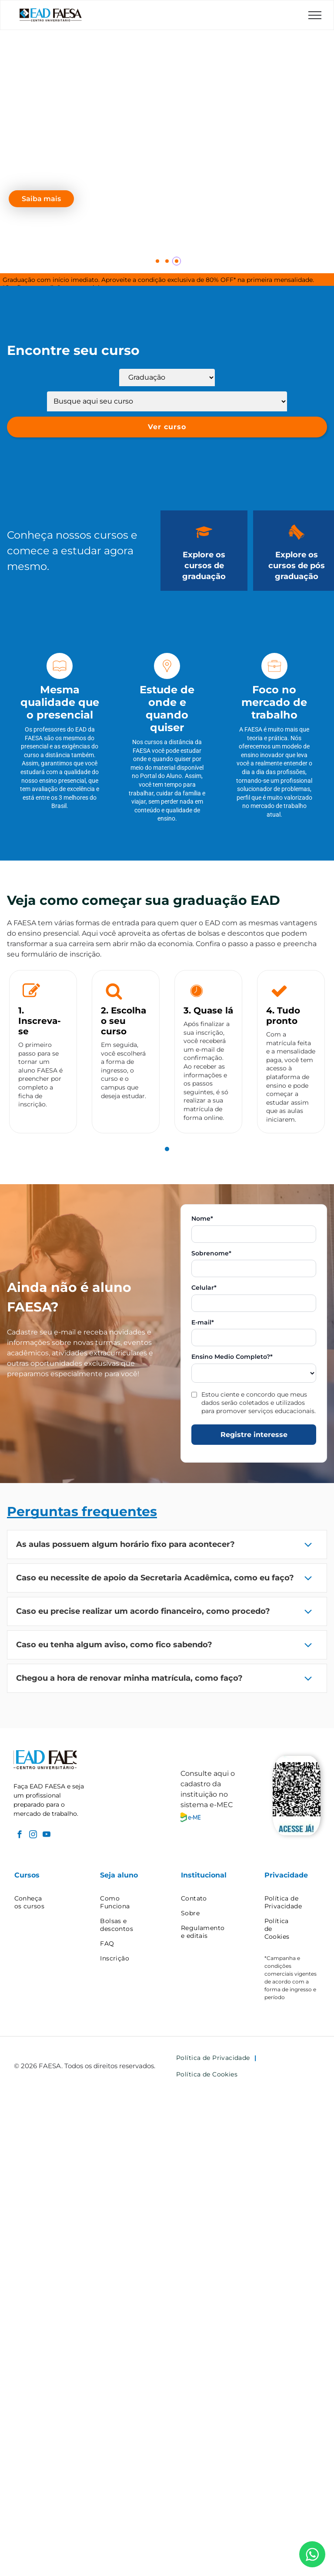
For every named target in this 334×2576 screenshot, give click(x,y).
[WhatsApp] (312, 2554)
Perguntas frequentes (82, 1511)
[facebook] (19, 1836)
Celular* (204, 1287)
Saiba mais (41, 199)
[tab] (167, 1149)
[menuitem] (45, 1902)
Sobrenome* (211, 1253)
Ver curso (167, 427)
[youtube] (46, 1836)
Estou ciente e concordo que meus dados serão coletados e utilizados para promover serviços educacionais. (258, 1403)
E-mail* (202, 1322)
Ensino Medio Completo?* (232, 1357)
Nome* (202, 1218)
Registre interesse (253, 1434)
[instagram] (33, 1836)
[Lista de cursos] (167, 401)
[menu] (315, 15)
